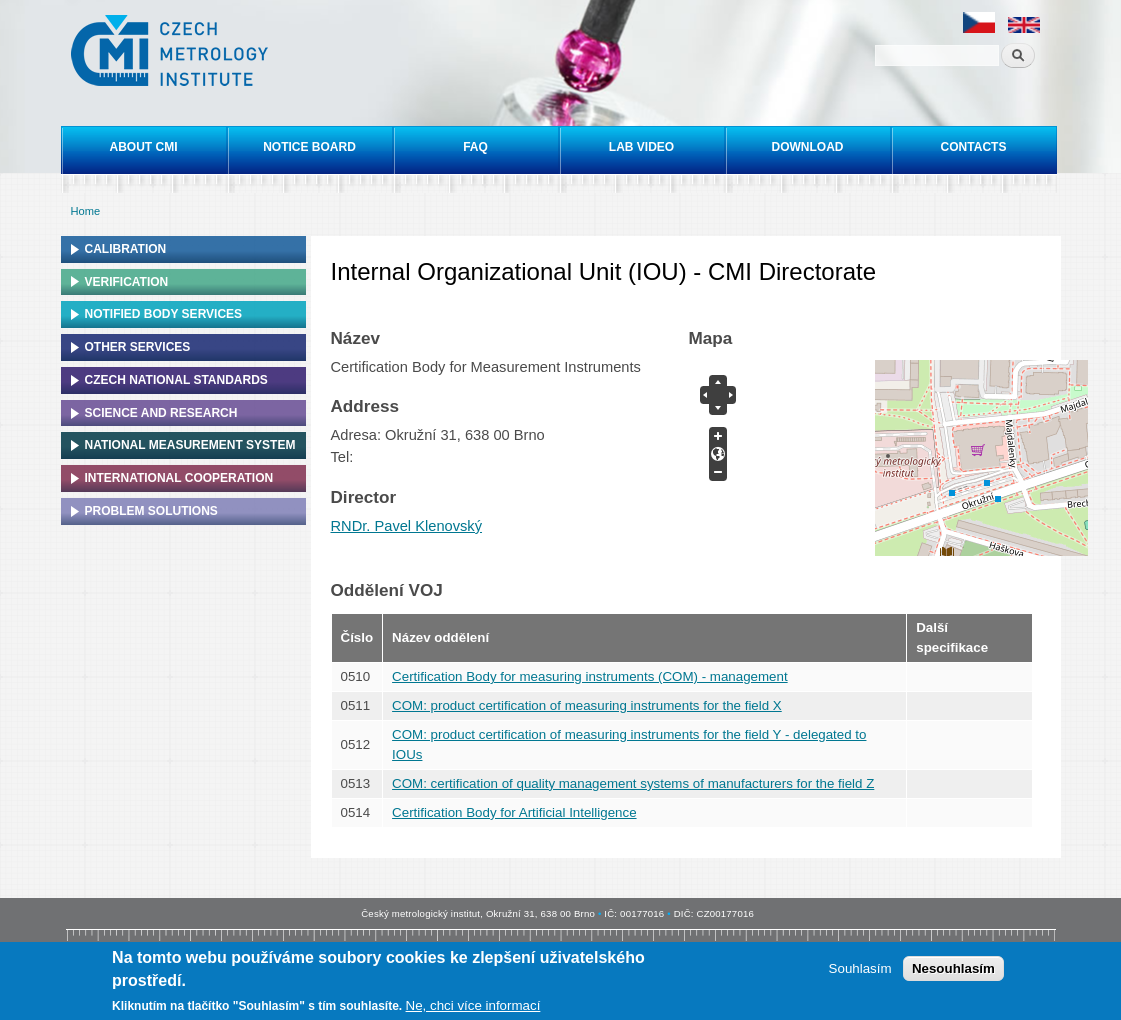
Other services (138, 347)
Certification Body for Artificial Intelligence (514, 812)
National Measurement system (190, 445)
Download (808, 147)
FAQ (475, 147)
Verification (127, 282)
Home (86, 211)
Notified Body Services (164, 314)
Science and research (161, 413)
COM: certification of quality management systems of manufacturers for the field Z (633, 783)
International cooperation (179, 478)
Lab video (641, 147)
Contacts (974, 147)
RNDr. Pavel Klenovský (407, 526)
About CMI (144, 147)
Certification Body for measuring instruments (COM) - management (590, 676)
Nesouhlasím (953, 968)
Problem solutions (151, 511)
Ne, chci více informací (473, 1005)
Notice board (309, 147)
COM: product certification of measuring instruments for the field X (587, 705)
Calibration (126, 249)
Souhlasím (860, 968)
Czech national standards (176, 380)
